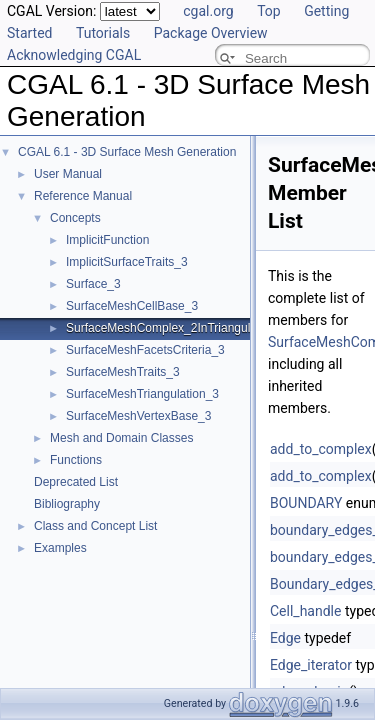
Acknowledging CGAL (74, 55)
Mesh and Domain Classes (121, 438)
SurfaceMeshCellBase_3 (132, 306)
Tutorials (103, 33)
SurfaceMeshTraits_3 (123, 372)
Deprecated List (76, 482)
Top (269, 11)
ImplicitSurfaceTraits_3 (127, 262)
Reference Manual (83, 196)
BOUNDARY (306, 503)
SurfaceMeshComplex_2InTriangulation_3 (178, 328)
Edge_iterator (311, 665)
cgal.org (208, 11)
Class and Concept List (95, 526)
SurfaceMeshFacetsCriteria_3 (145, 350)
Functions (76, 460)
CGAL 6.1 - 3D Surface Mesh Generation (127, 152)
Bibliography (67, 504)
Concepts (75, 218)
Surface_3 (93, 284)
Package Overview (211, 33)
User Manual (68, 174)
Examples (60, 548)
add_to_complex (321, 449)
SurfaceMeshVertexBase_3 (138, 416)
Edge (285, 638)
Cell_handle (305, 611)
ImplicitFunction (107, 240)
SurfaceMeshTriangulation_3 (142, 394)
